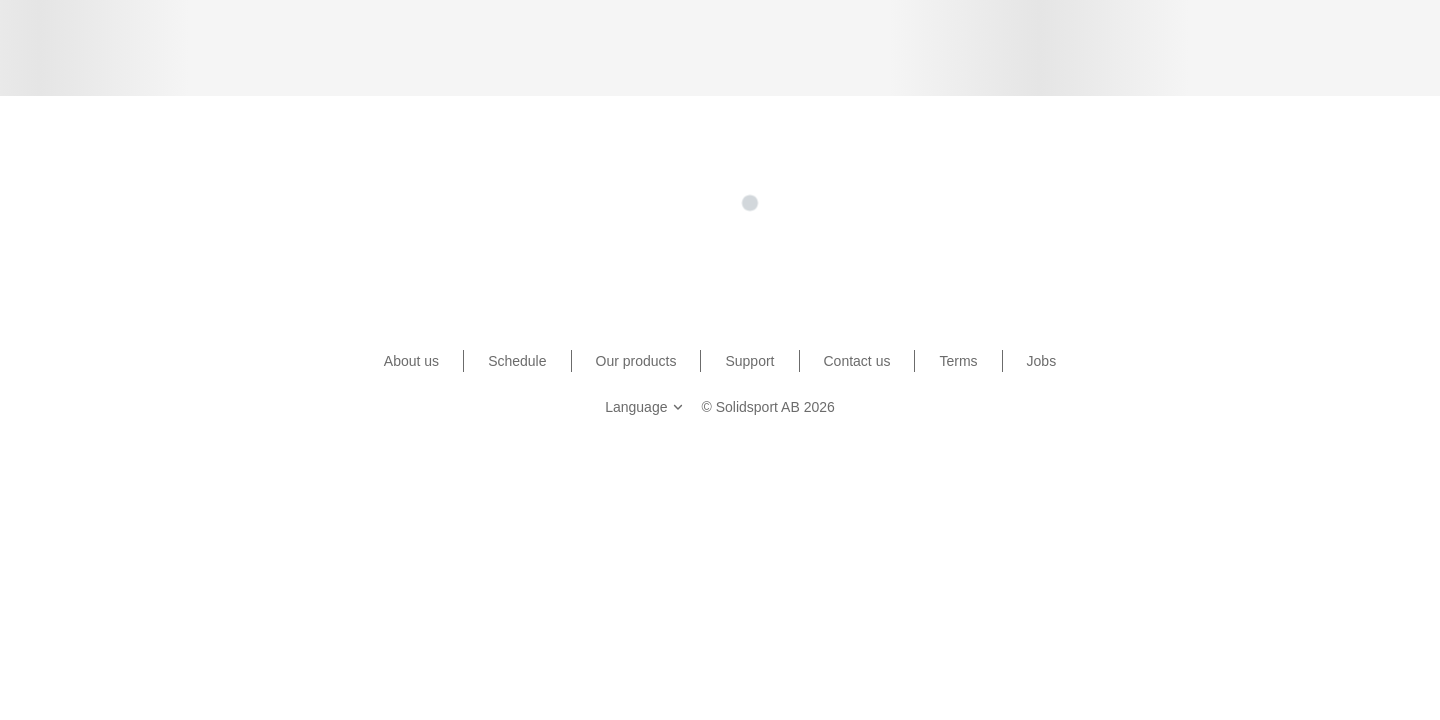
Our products (636, 361)
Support (749, 361)
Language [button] (646, 407)
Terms (958, 361)
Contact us (857, 361)
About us (411, 361)
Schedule (517, 361)
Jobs (1042, 361)
